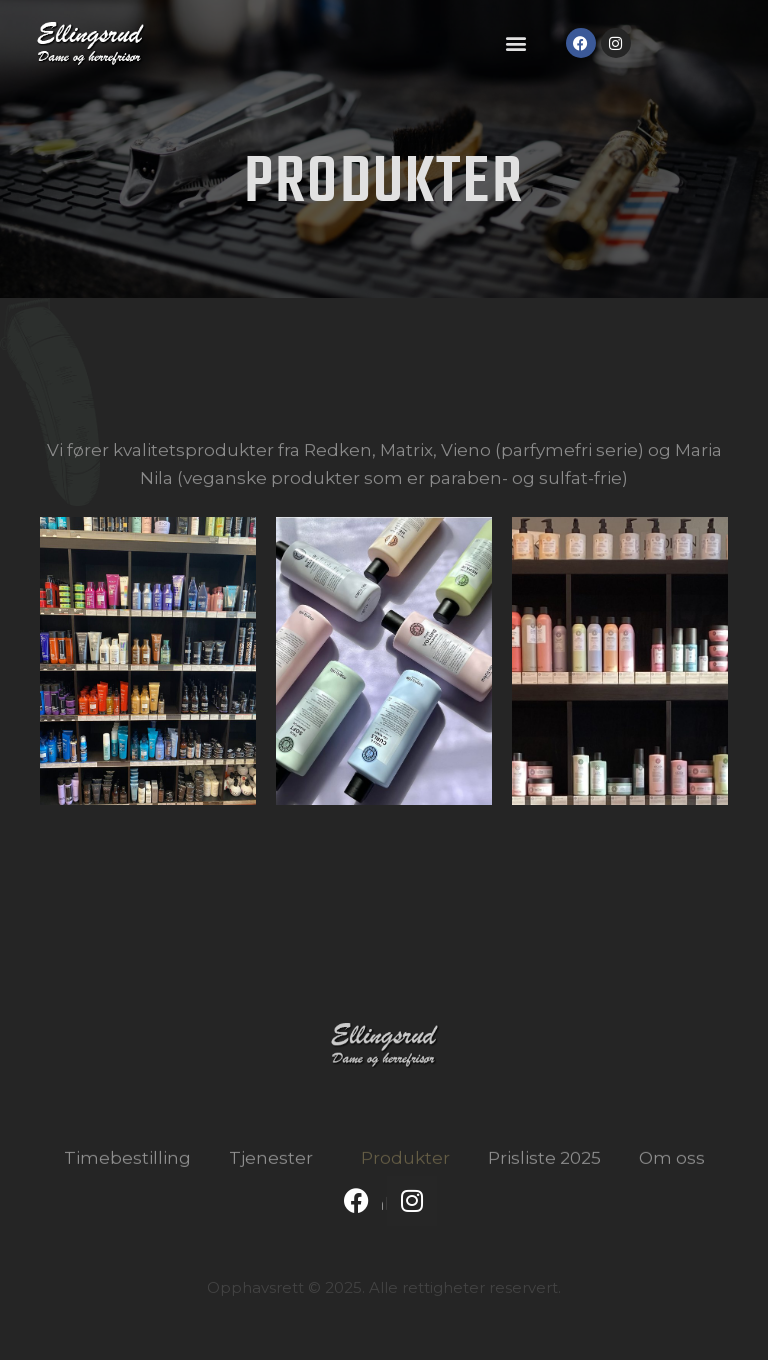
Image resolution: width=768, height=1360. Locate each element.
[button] (516, 43)
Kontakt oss (384, 1248)
